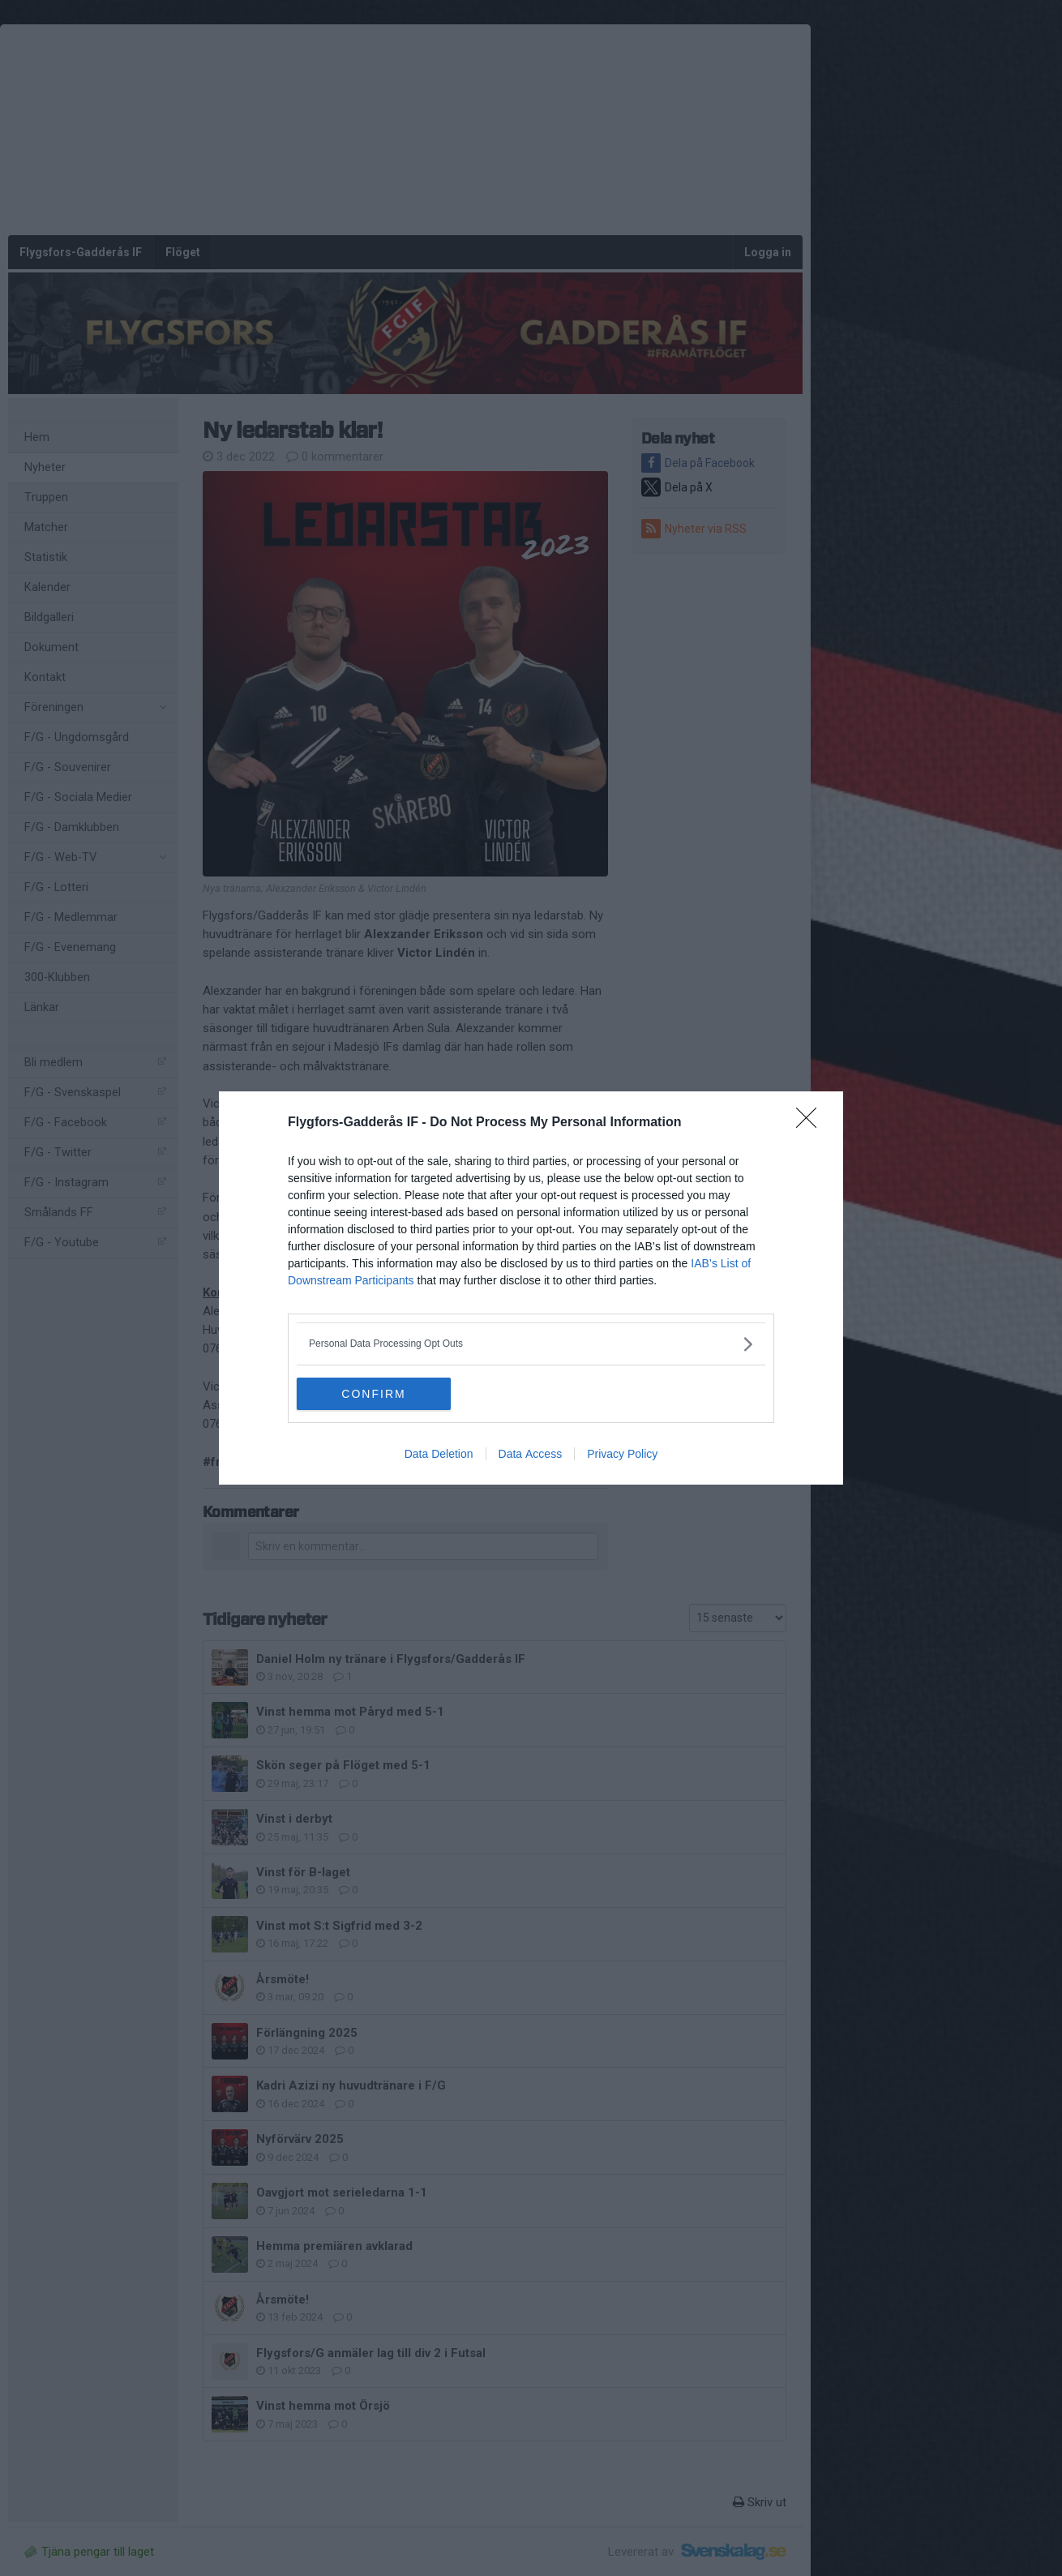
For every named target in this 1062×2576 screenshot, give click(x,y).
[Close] (811, 1123)
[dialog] (531, 1288)
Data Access (531, 1453)
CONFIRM (373, 1393)
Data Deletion (439, 1453)
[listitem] (531, 1343)
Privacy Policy (622, 1453)
